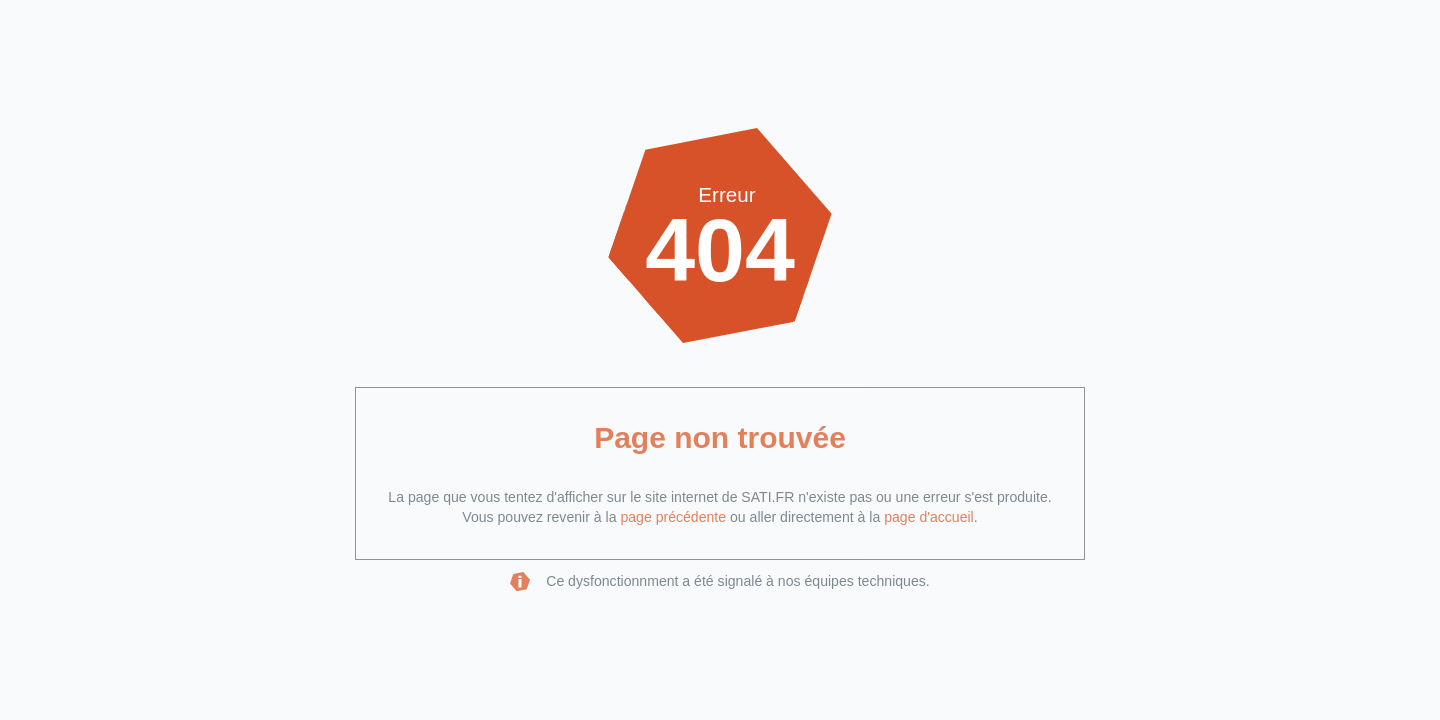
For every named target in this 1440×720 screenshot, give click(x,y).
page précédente (673, 517)
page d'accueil (929, 517)
